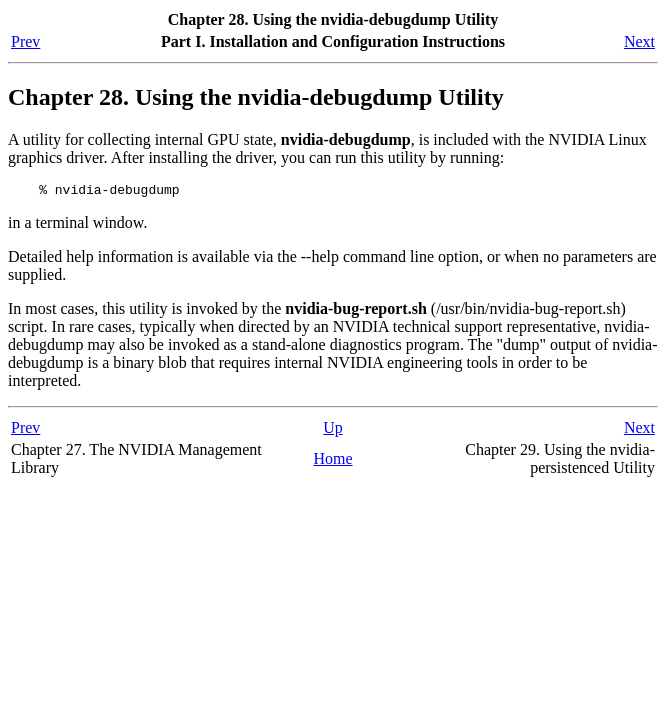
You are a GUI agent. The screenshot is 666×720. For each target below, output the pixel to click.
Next (639, 41)
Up (333, 430)
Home (332, 461)
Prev (25, 41)
